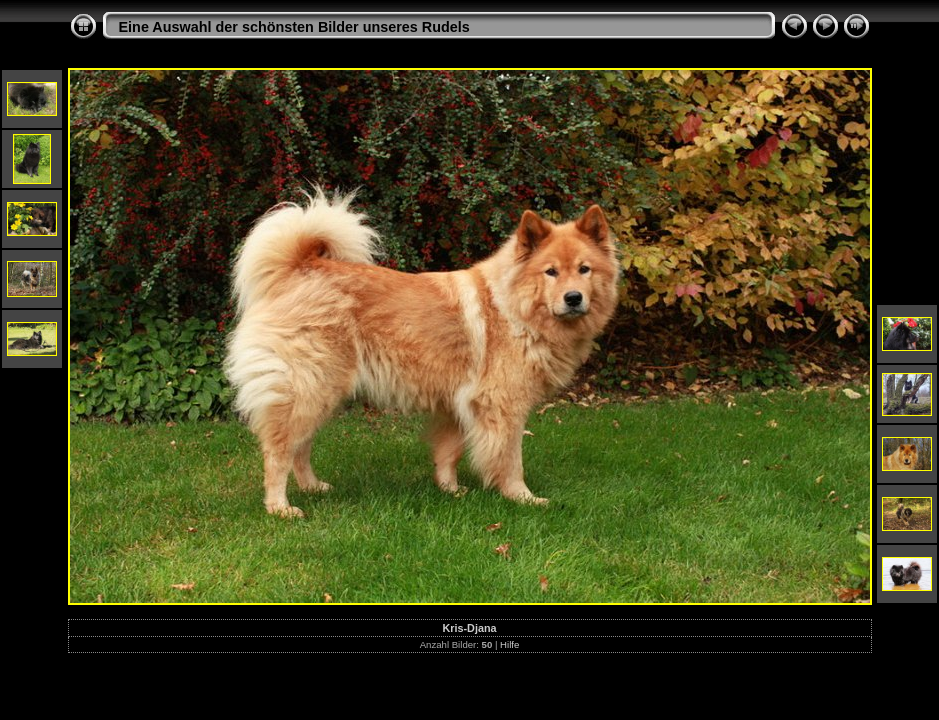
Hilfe (509, 644)
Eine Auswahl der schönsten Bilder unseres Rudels (294, 27)
